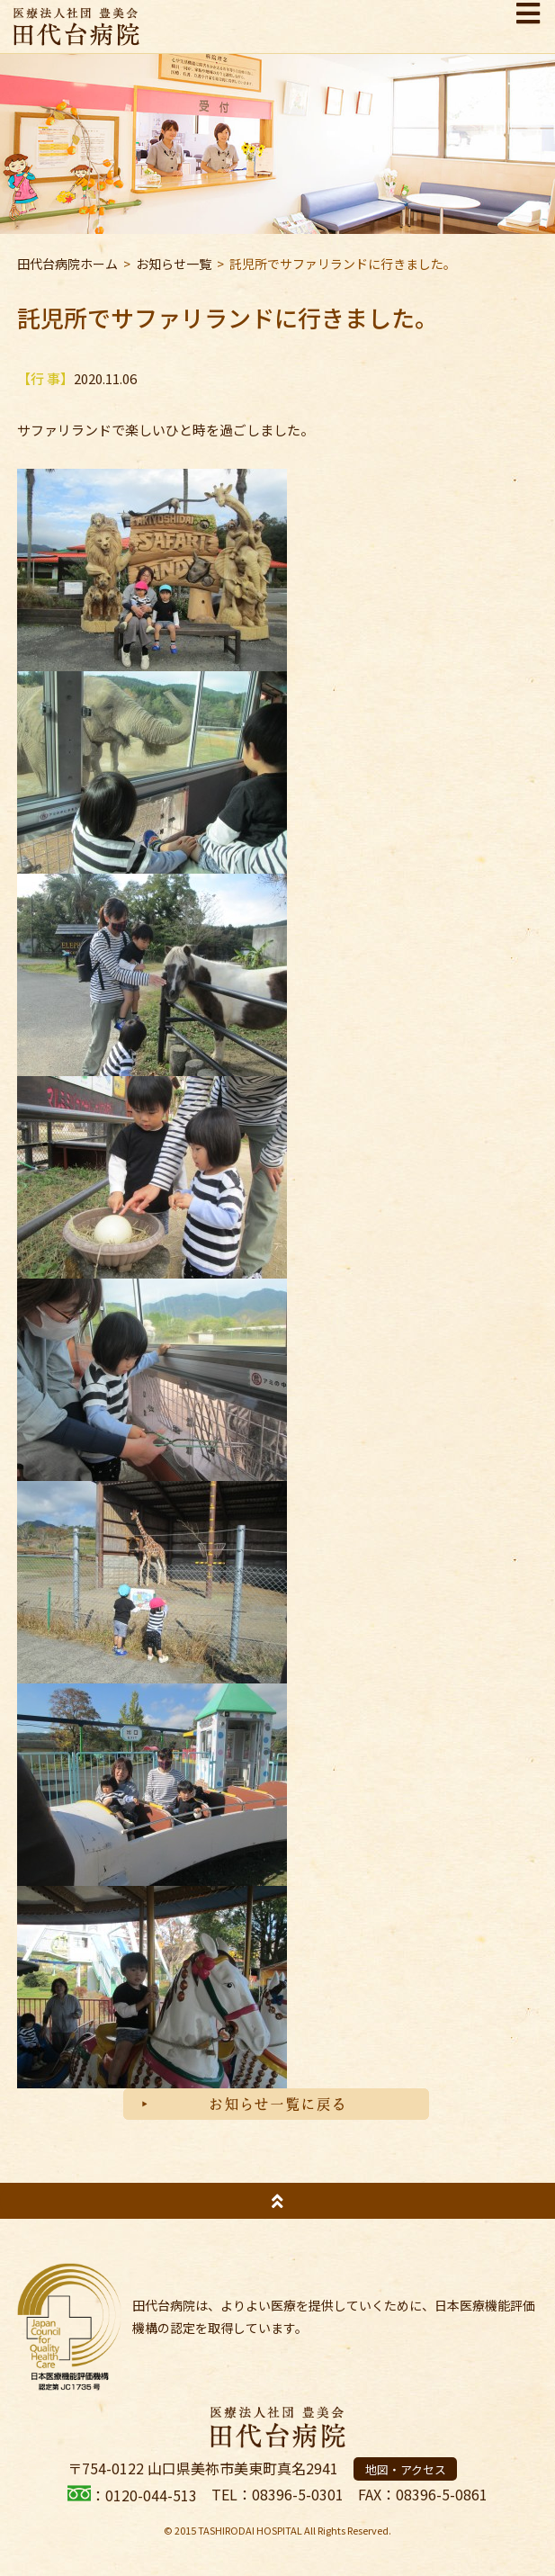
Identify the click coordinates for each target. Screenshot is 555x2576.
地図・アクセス (405, 2469)
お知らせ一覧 (173, 264)
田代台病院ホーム (67, 264)
